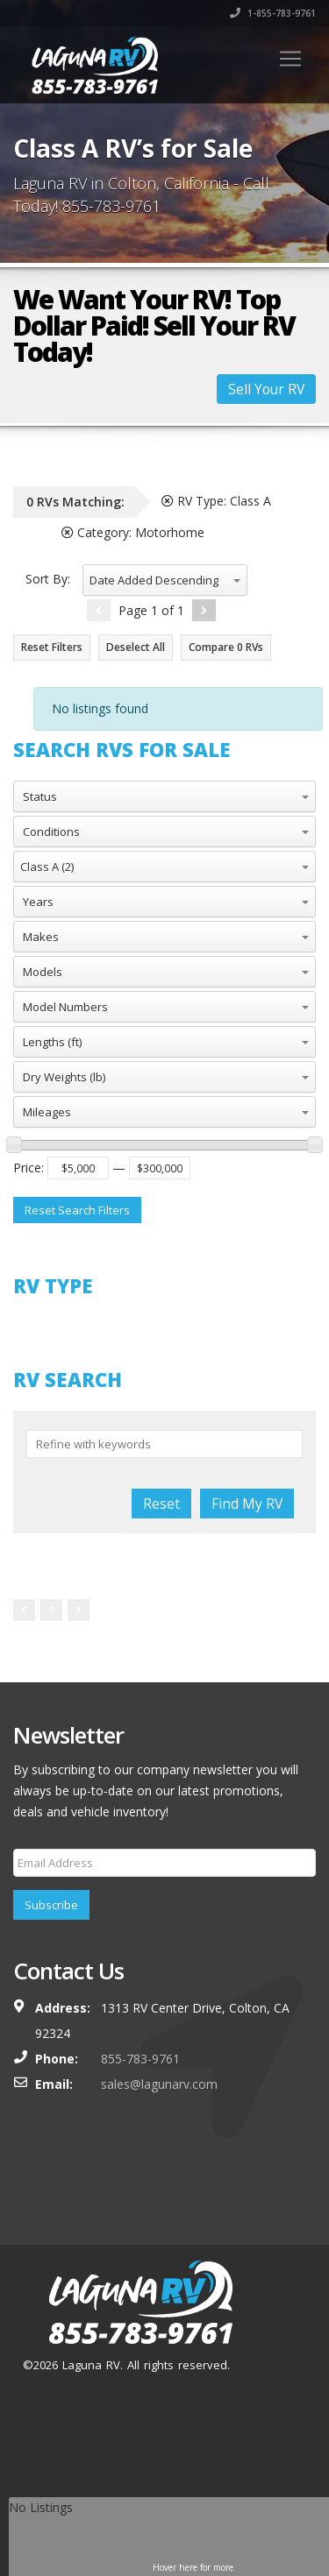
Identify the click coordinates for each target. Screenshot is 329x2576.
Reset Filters (51, 647)
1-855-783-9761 (273, 13)
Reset (161, 1503)
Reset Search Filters (77, 1210)
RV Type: (216, 500)
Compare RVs (226, 647)
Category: (132, 532)
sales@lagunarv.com (159, 2084)
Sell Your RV (266, 389)
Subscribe (51, 1905)
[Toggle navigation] (290, 58)
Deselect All (135, 647)
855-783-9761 (140, 2058)
